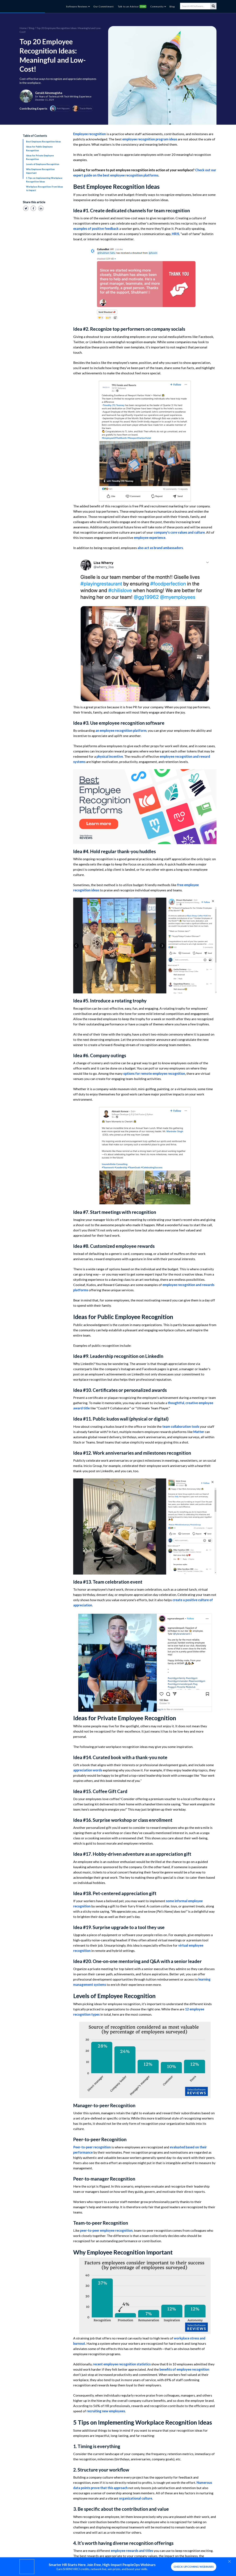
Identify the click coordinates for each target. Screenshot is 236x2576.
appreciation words (87, 1770)
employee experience (149, 538)
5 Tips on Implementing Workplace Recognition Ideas (44, 180)
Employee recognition (89, 134)
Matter (198, 1432)
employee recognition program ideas (149, 139)
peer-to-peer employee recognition (106, 2230)
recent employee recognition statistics (122, 2364)
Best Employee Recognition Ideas (43, 141)
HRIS (175, 234)
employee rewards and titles (131, 2551)
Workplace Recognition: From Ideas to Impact (44, 188)
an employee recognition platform (121, 730)
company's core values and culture (179, 532)
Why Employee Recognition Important (40, 171)
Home (23, 28)
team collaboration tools (180, 1426)
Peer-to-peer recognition (92, 2147)
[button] (77, 6)
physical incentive (110, 756)
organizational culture (135, 2498)
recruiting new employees (105, 2411)
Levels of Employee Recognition (42, 164)
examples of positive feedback (96, 228)
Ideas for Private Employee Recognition (40, 157)
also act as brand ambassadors (160, 548)
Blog (31, 28)
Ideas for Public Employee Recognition (39, 148)
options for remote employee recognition (154, 1073)
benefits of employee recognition (184, 2369)
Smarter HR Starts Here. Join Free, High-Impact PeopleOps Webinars (102, 2565)
